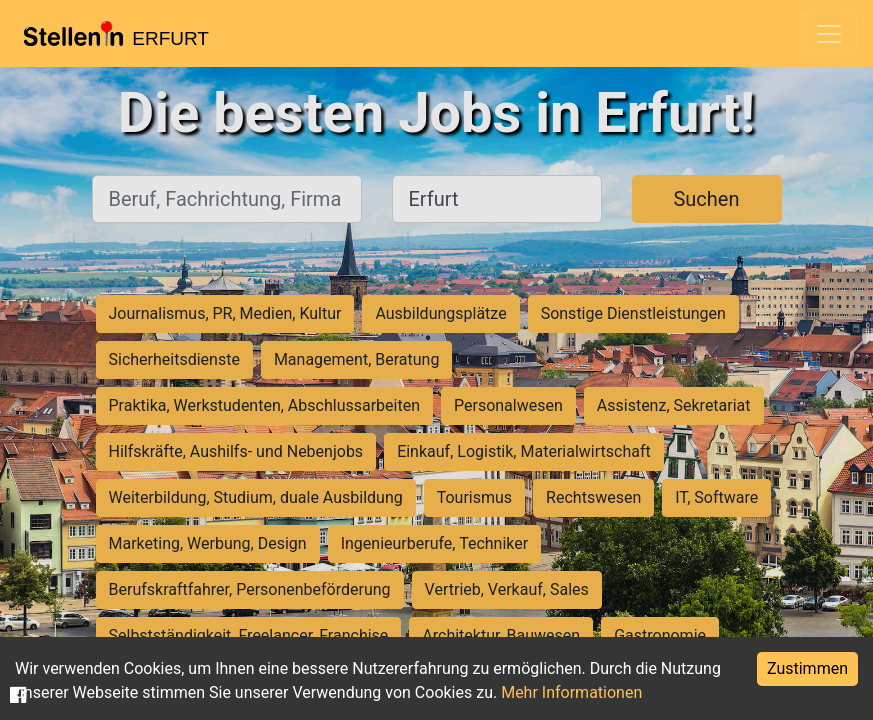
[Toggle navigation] (829, 34)
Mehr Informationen (571, 692)
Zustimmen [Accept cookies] (807, 668)
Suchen (706, 199)
